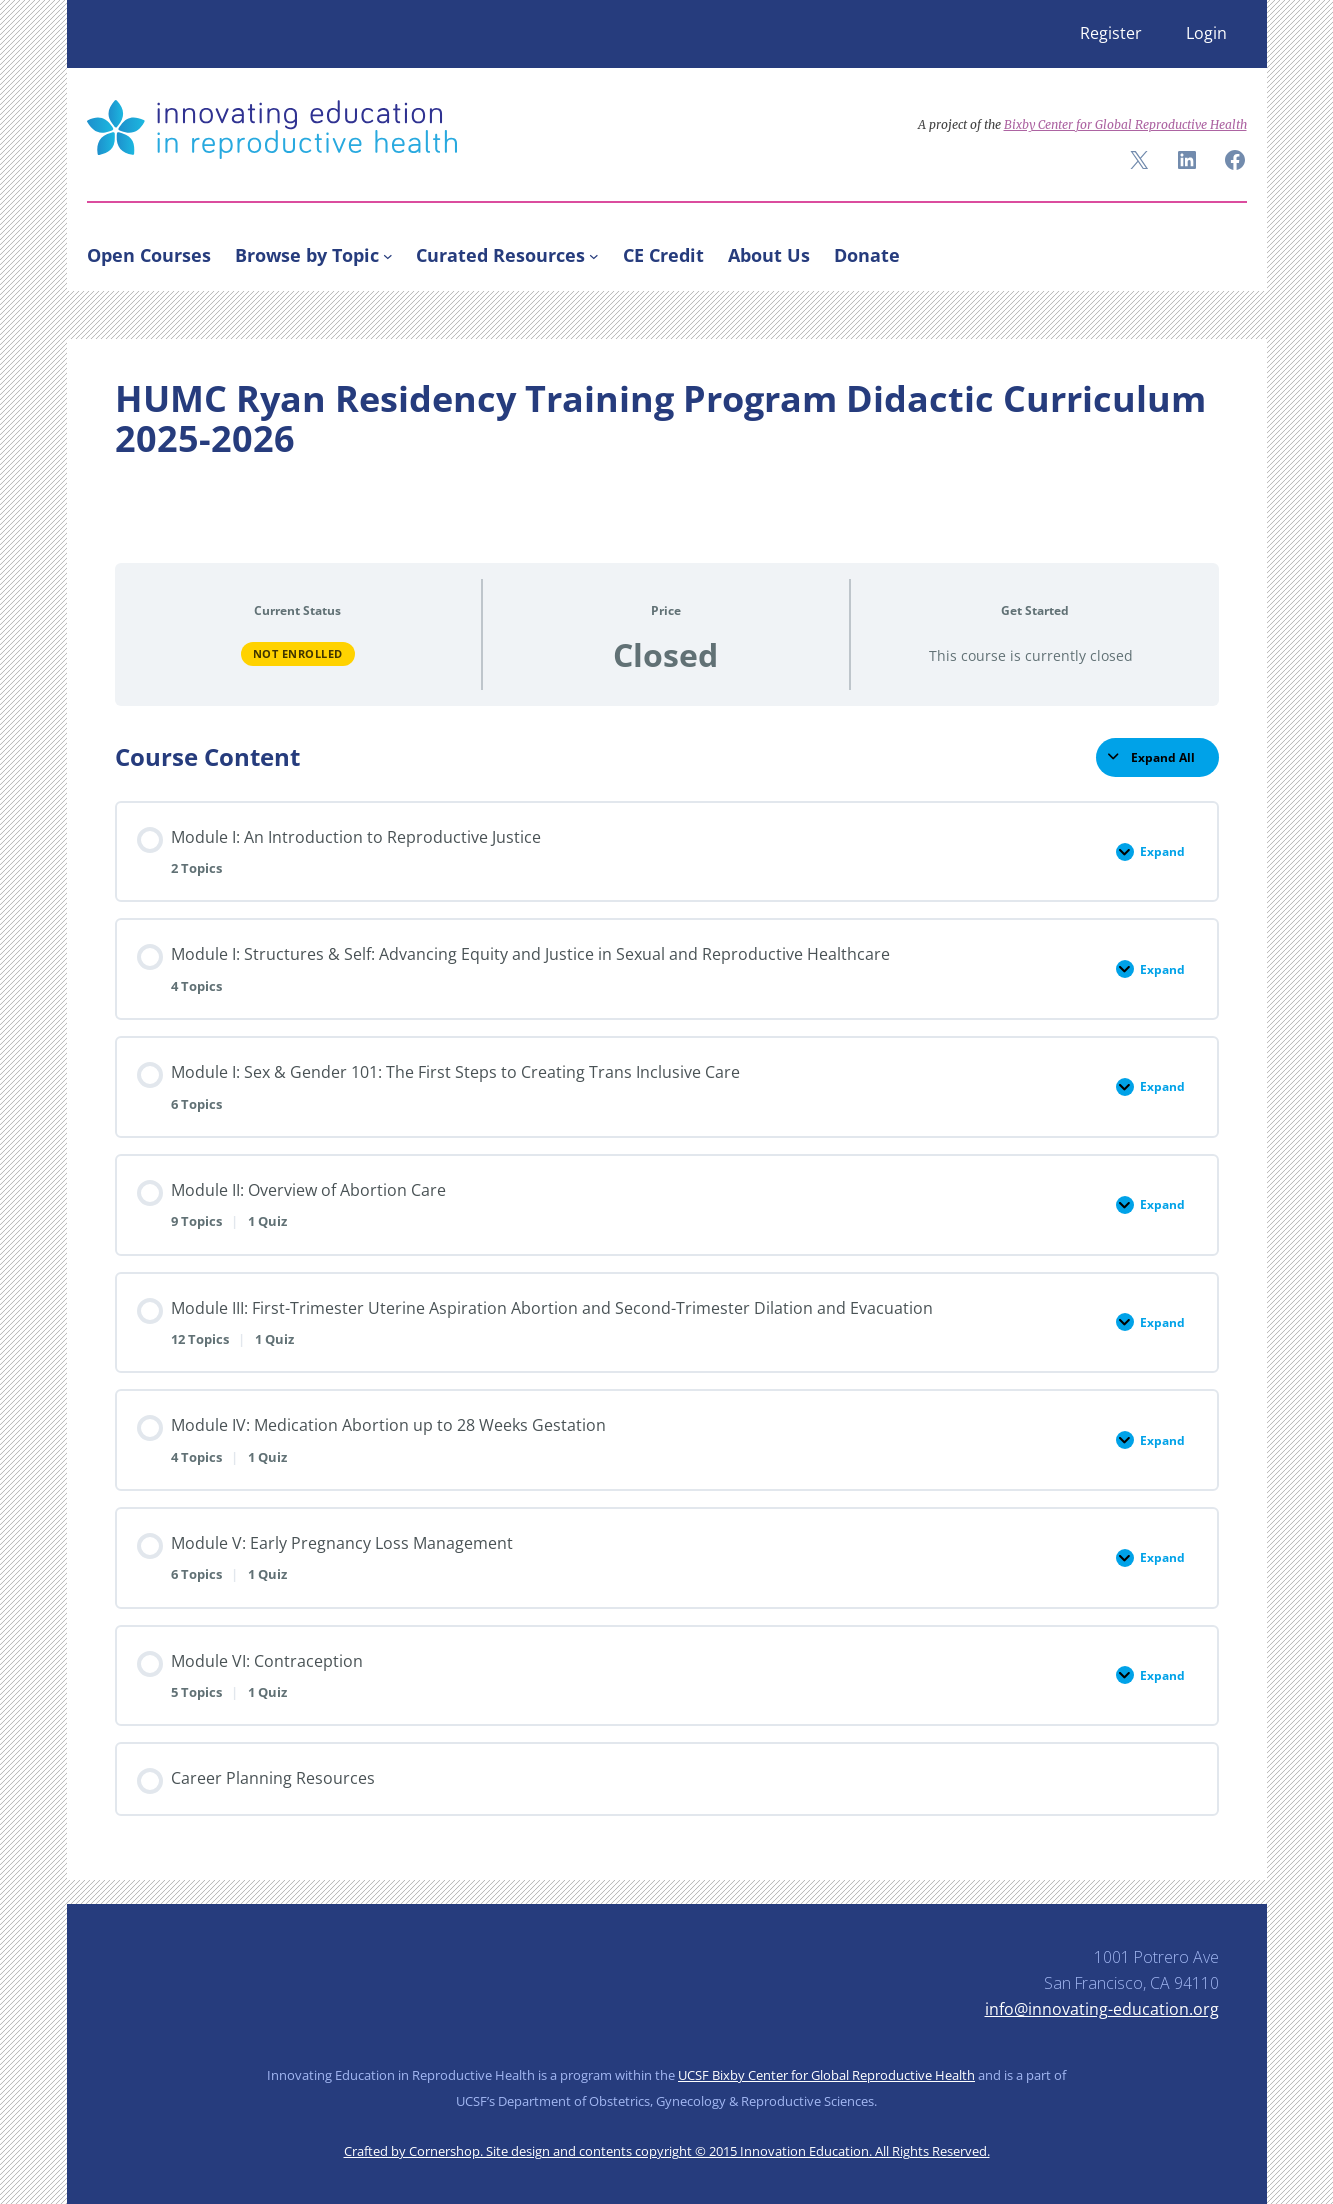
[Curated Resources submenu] (594, 255)
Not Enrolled (298, 653)
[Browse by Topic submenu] (388, 255)
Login (1206, 33)
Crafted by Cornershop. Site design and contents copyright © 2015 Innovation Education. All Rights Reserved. (667, 2151)
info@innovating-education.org (1102, 2009)
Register (1111, 33)
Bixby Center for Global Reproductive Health (1125, 124)
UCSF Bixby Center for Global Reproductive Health (826, 2075)
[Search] (1223, 251)
